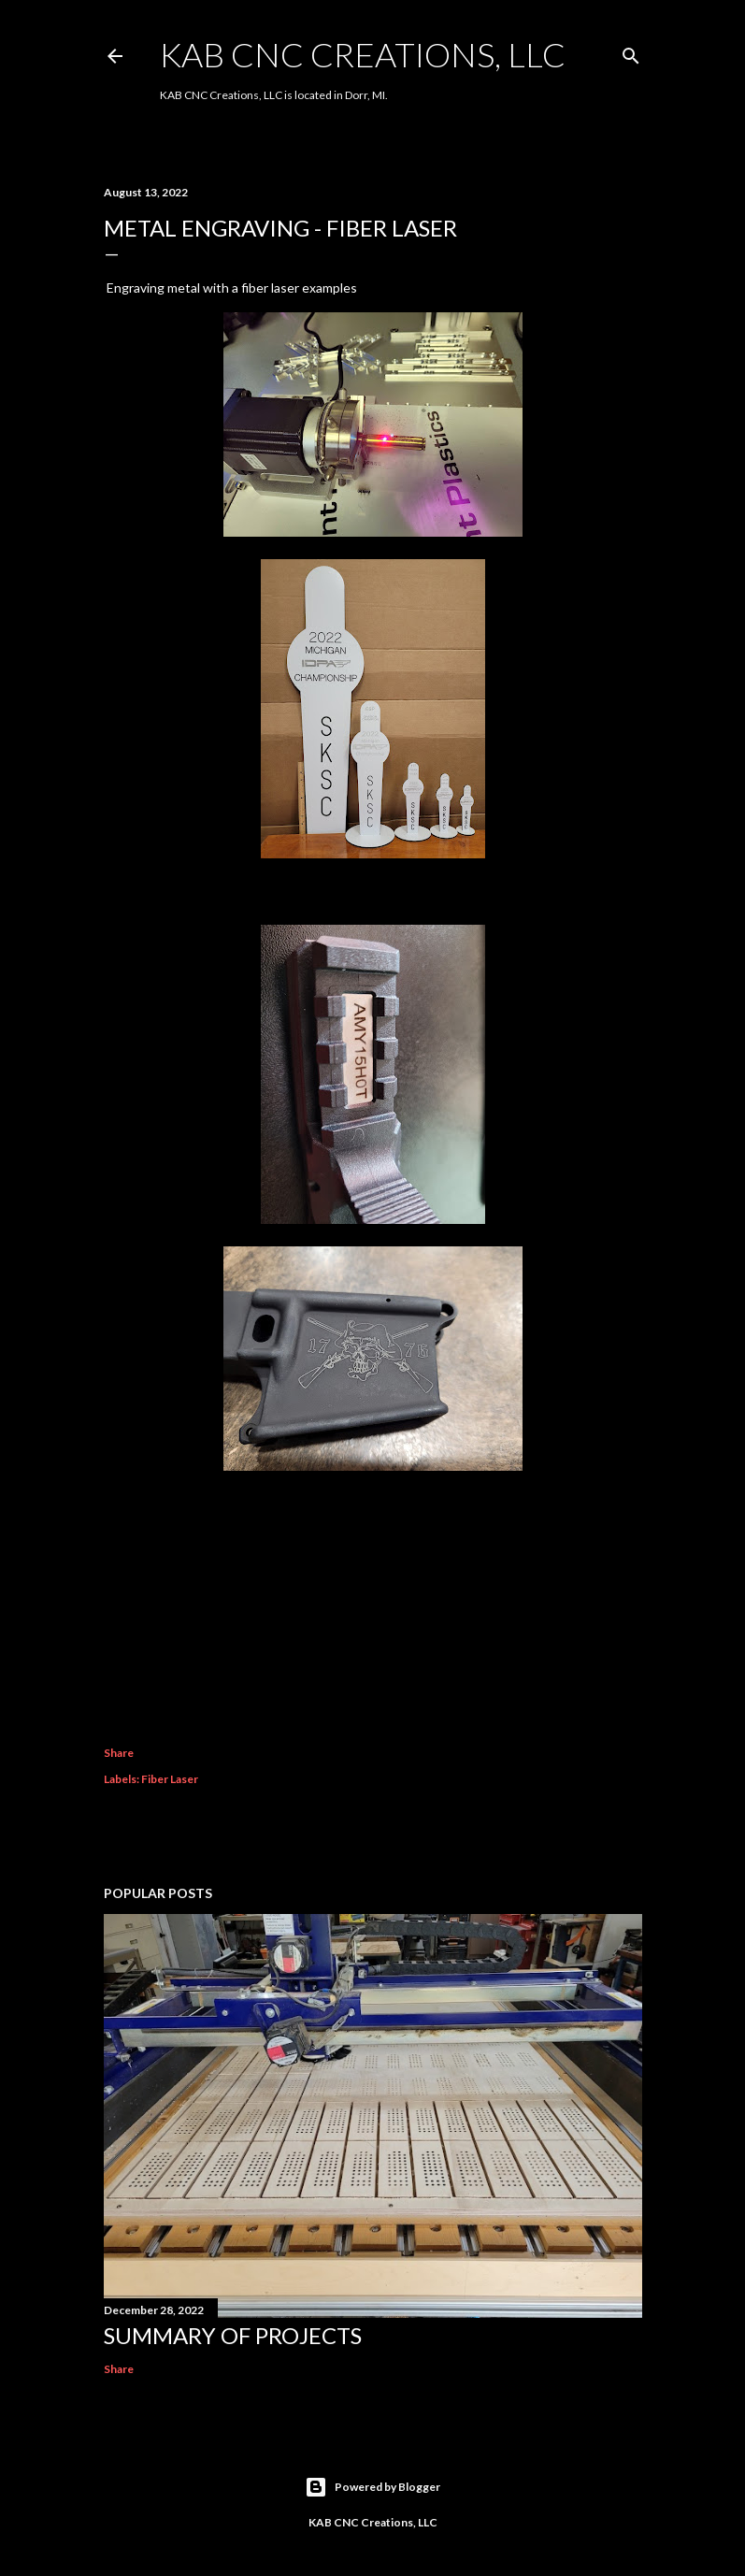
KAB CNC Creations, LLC (363, 54)
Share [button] (119, 1753)
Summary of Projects (233, 2335)
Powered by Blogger (372, 2487)
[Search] (631, 52)
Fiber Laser (169, 1779)
